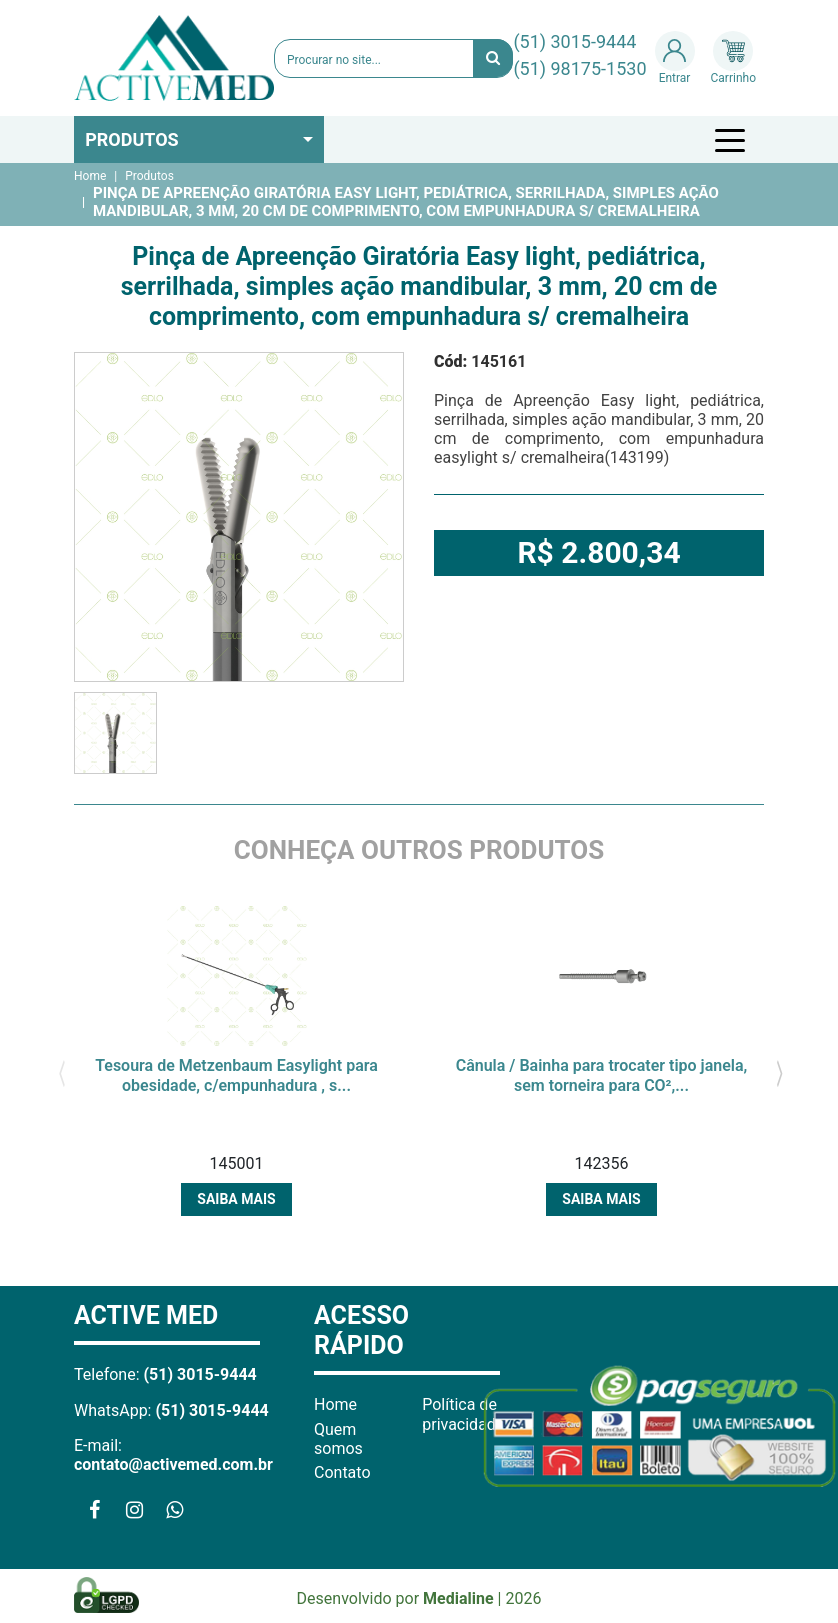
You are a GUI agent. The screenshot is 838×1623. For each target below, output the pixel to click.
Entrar (675, 58)
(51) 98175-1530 (579, 68)
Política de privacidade (463, 1414)
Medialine (458, 1598)
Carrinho (733, 58)
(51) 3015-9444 (574, 41)
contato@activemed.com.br (173, 1464)
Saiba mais (236, 1199)
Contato (342, 1472)
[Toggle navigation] (733, 140)
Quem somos (338, 1439)
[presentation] (61, 1071)
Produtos (132, 139)
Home (90, 176)
